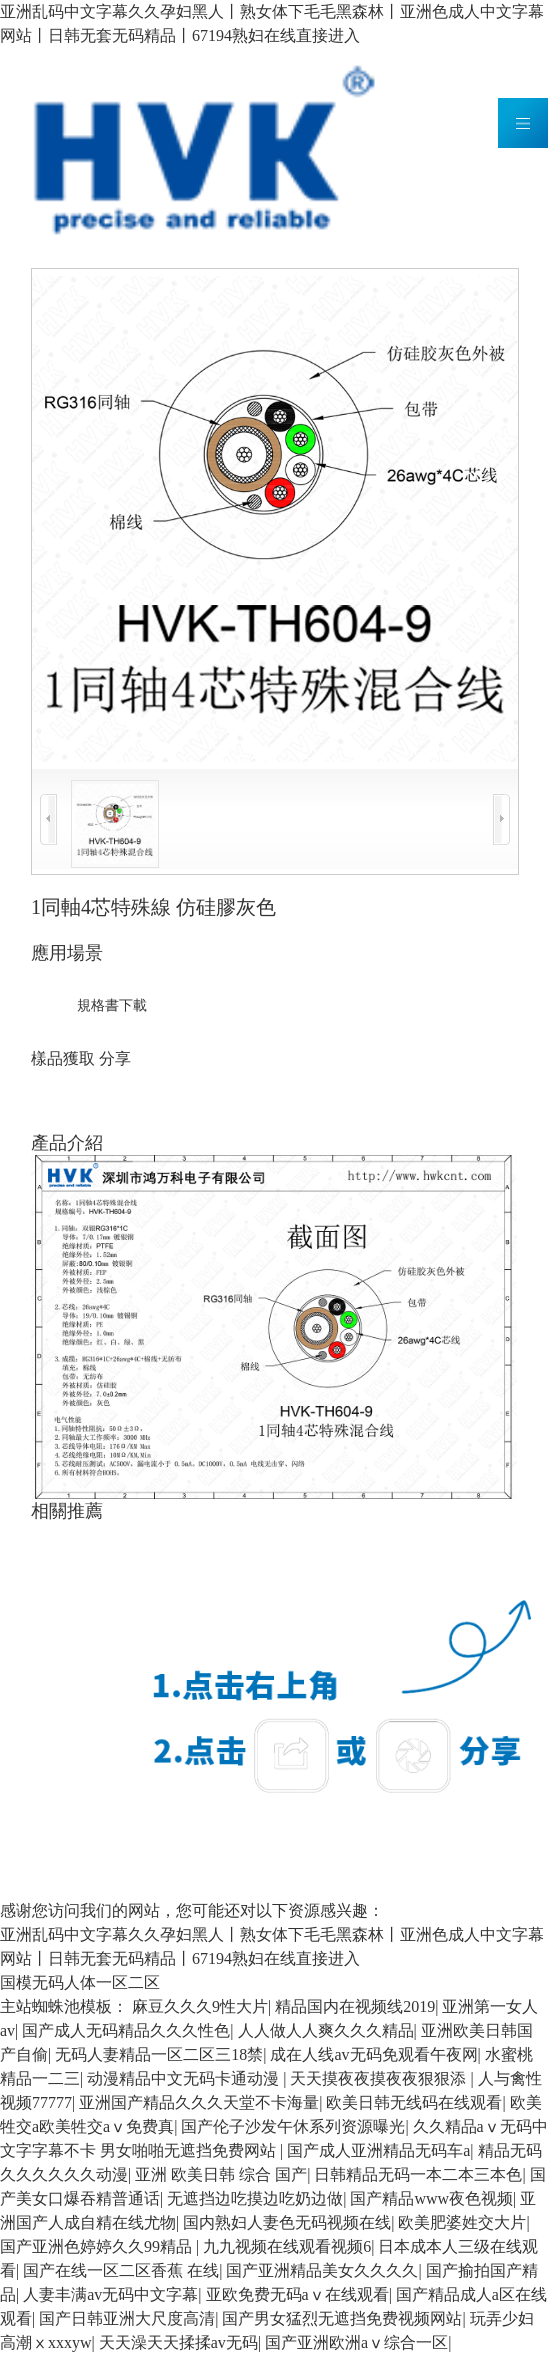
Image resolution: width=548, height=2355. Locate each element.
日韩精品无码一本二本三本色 (418, 2174)
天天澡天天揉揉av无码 (178, 2342)
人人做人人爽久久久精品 (326, 2030)
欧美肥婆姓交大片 (462, 2222)
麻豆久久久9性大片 (200, 2006)
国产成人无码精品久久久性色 (126, 2030)
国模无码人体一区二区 (80, 1982)
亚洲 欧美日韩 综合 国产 (221, 2174)
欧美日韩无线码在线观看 (414, 2102)
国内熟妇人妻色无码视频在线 (287, 2222)
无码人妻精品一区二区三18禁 (159, 2054)
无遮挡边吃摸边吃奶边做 (255, 2198)
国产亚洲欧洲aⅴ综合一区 (356, 2342)
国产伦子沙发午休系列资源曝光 (293, 2126)
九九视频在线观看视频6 (287, 2246)
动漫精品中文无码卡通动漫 (185, 2078)
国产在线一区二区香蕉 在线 (121, 2270)
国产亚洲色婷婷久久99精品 (98, 2246)
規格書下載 (112, 1005)
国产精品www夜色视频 (431, 2198)
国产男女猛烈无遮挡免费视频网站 (342, 2318)
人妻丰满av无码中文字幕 (110, 2294)
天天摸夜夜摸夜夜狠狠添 (380, 2078)
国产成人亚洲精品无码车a (378, 2150)
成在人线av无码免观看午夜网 (373, 2054)
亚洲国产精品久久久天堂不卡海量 (199, 2102)
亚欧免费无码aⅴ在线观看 (297, 2294)
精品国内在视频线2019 (355, 2006)
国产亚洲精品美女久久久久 (322, 2270)
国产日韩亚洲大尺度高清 (127, 2318)
